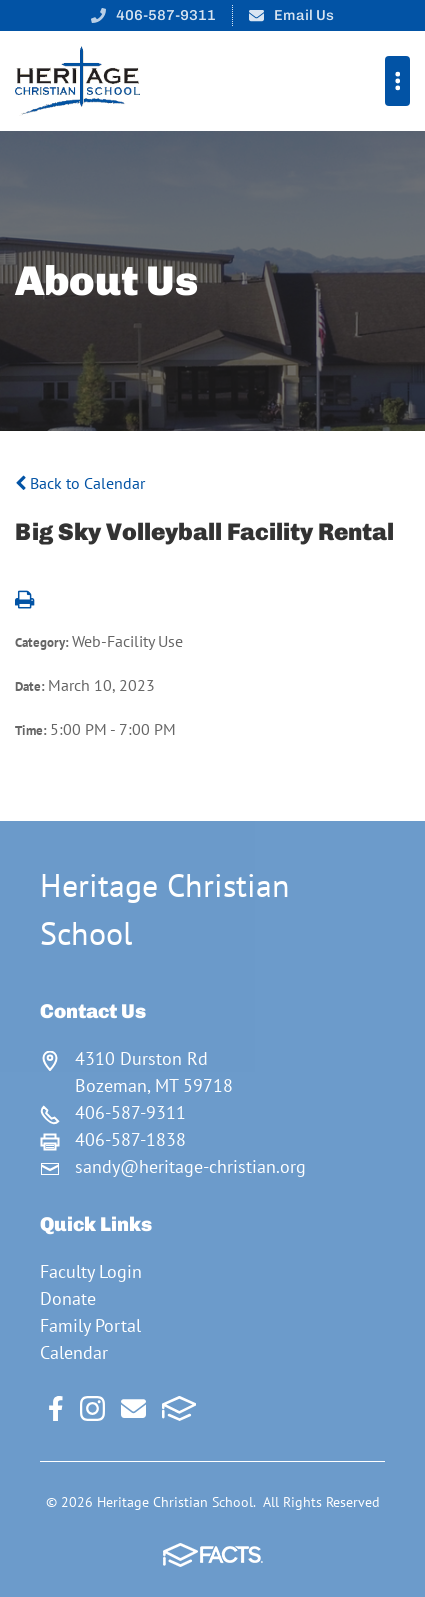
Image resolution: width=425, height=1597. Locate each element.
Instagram (92, 1408)
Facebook (56, 1408)
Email (133, 1408)
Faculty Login (91, 1271)
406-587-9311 (166, 15)
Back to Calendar (80, 483)
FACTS (179, 1408)
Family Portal (90, 1325)
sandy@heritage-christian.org (190, 1166)
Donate (68, 1298)
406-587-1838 (130, 1139)
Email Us (304, 15)
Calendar (74, 1352)
